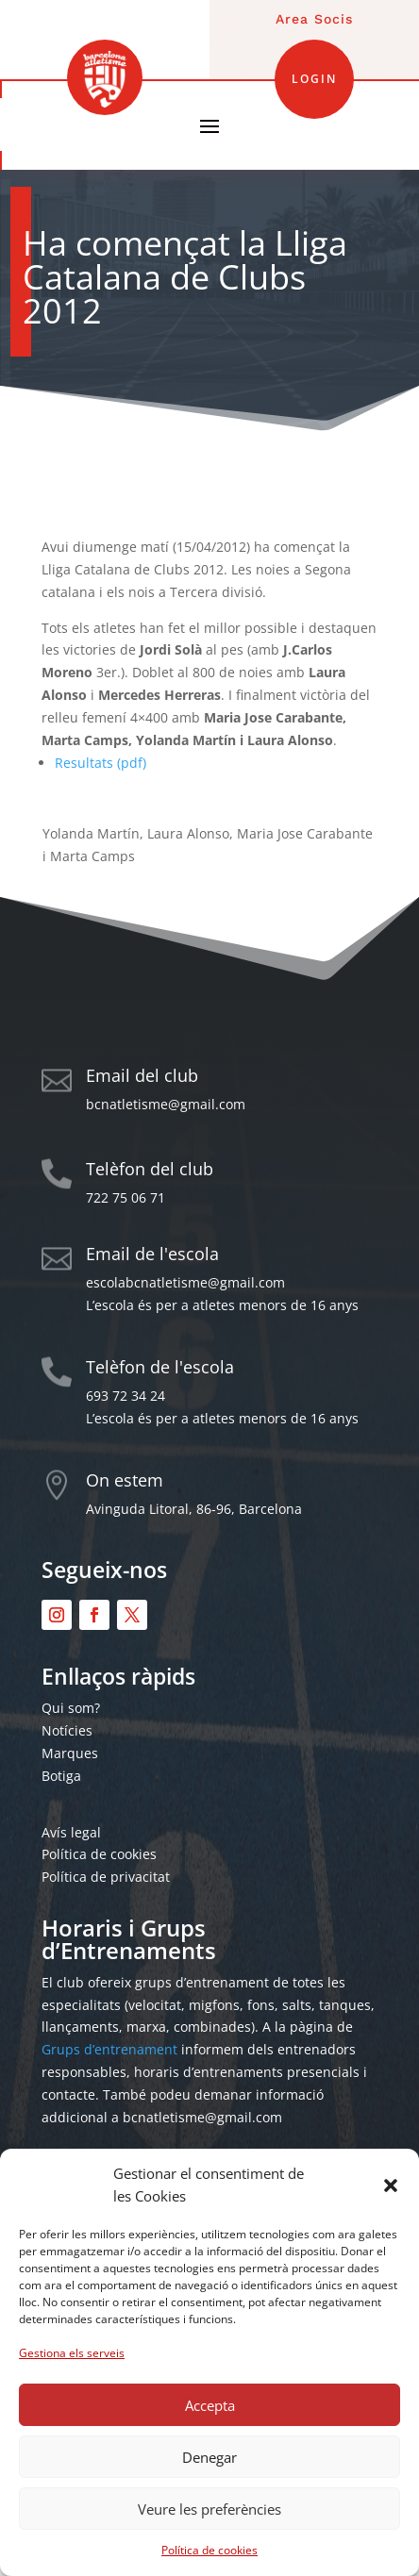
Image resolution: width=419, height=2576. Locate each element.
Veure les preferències (209, 2509)
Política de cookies (209, 2550)
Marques (70, 1753)
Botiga (61, 1776)
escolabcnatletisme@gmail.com (185, 1282)
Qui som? (71, 1708)
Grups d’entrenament (109, 2049)
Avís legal (71, 1832)
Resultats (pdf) (100, 763)
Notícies (67, 1730)
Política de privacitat (106, 1877)
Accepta (210, 2405)
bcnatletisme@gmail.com (165, 1104)
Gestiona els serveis (72, 2353)
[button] (390, 2185)
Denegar (209, 2457)
